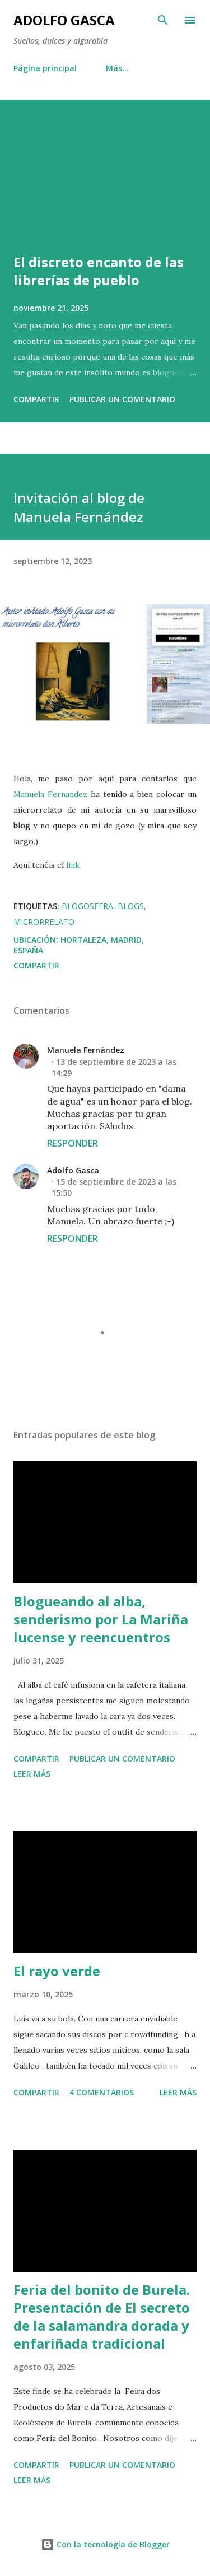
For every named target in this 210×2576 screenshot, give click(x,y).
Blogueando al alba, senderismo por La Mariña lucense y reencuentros (100, 1619)
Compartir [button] (36, 399)
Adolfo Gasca (64, 20)
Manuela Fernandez (50, 794)
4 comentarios (101, 2092)
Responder (72, 1143)
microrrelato (43, 921)
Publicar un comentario (122, 399)
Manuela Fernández (85, 1050)
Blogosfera (87, 906)
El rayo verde (56, 1971)
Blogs (131, 906)
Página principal (45, 68)
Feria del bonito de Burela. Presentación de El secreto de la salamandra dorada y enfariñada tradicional (101, 2316)
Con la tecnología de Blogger (105, 2544)
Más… (117, 68)
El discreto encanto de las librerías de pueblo (98, 271)
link (73, 865)
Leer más (31, 1773)
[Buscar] (163, 20)
